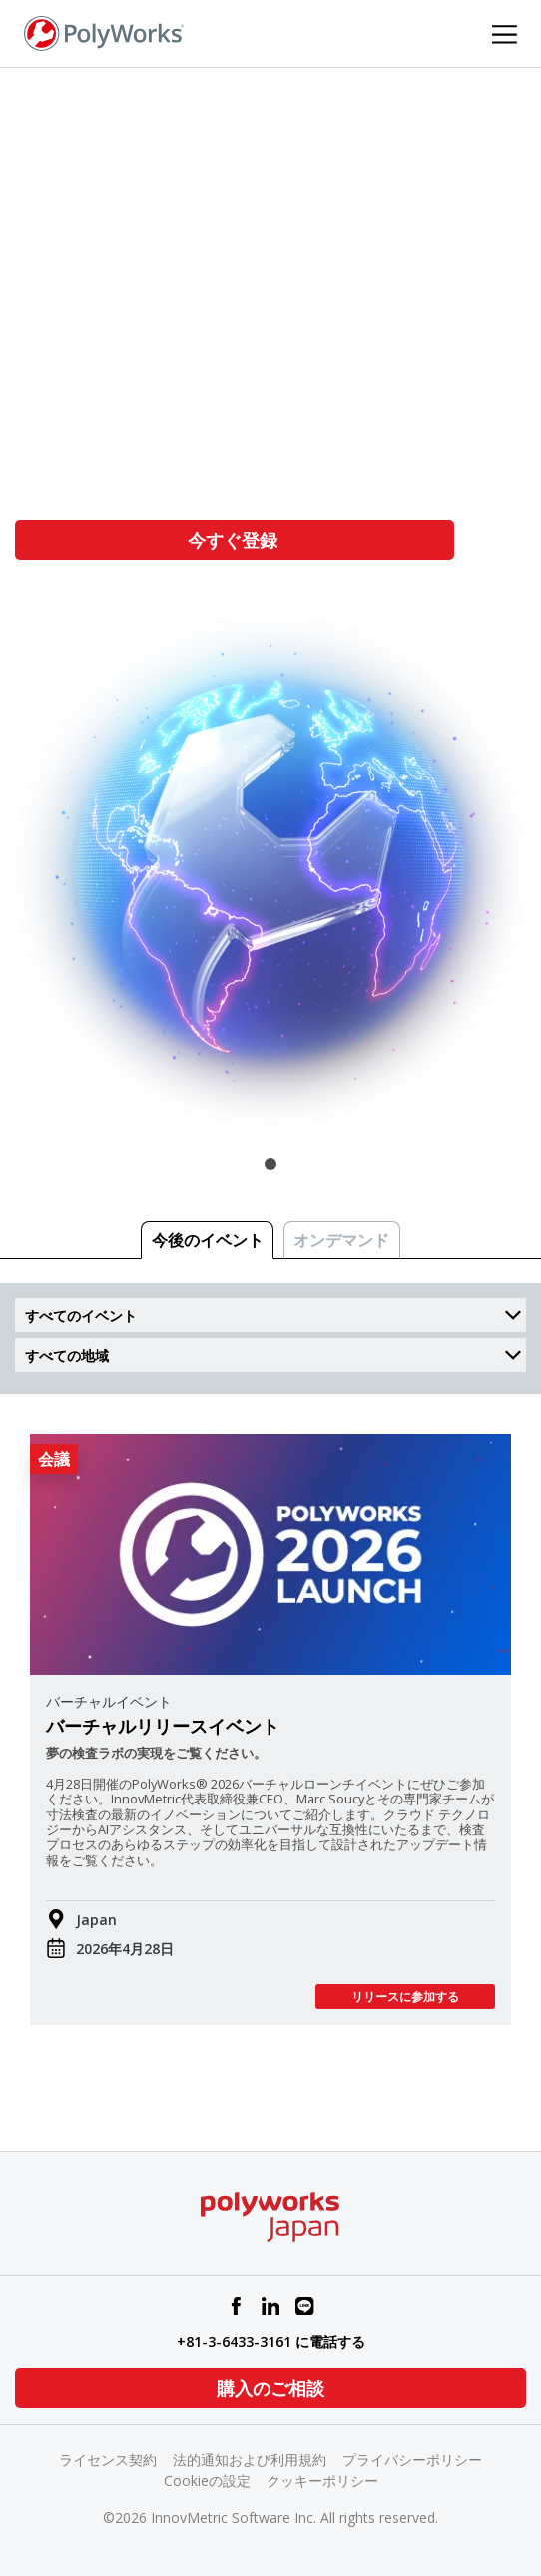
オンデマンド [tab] (341, 1240)
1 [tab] (270, 1164)
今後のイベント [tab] (208, 1240)
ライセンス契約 (108, 2459)
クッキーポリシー (322, 2480)
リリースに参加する (405, 1996)
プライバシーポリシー (412, 2459)
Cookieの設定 (207, 2480)
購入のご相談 (270, 2388)
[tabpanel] (270, 616)
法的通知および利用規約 (249, 2459)
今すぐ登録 (235, 540)
